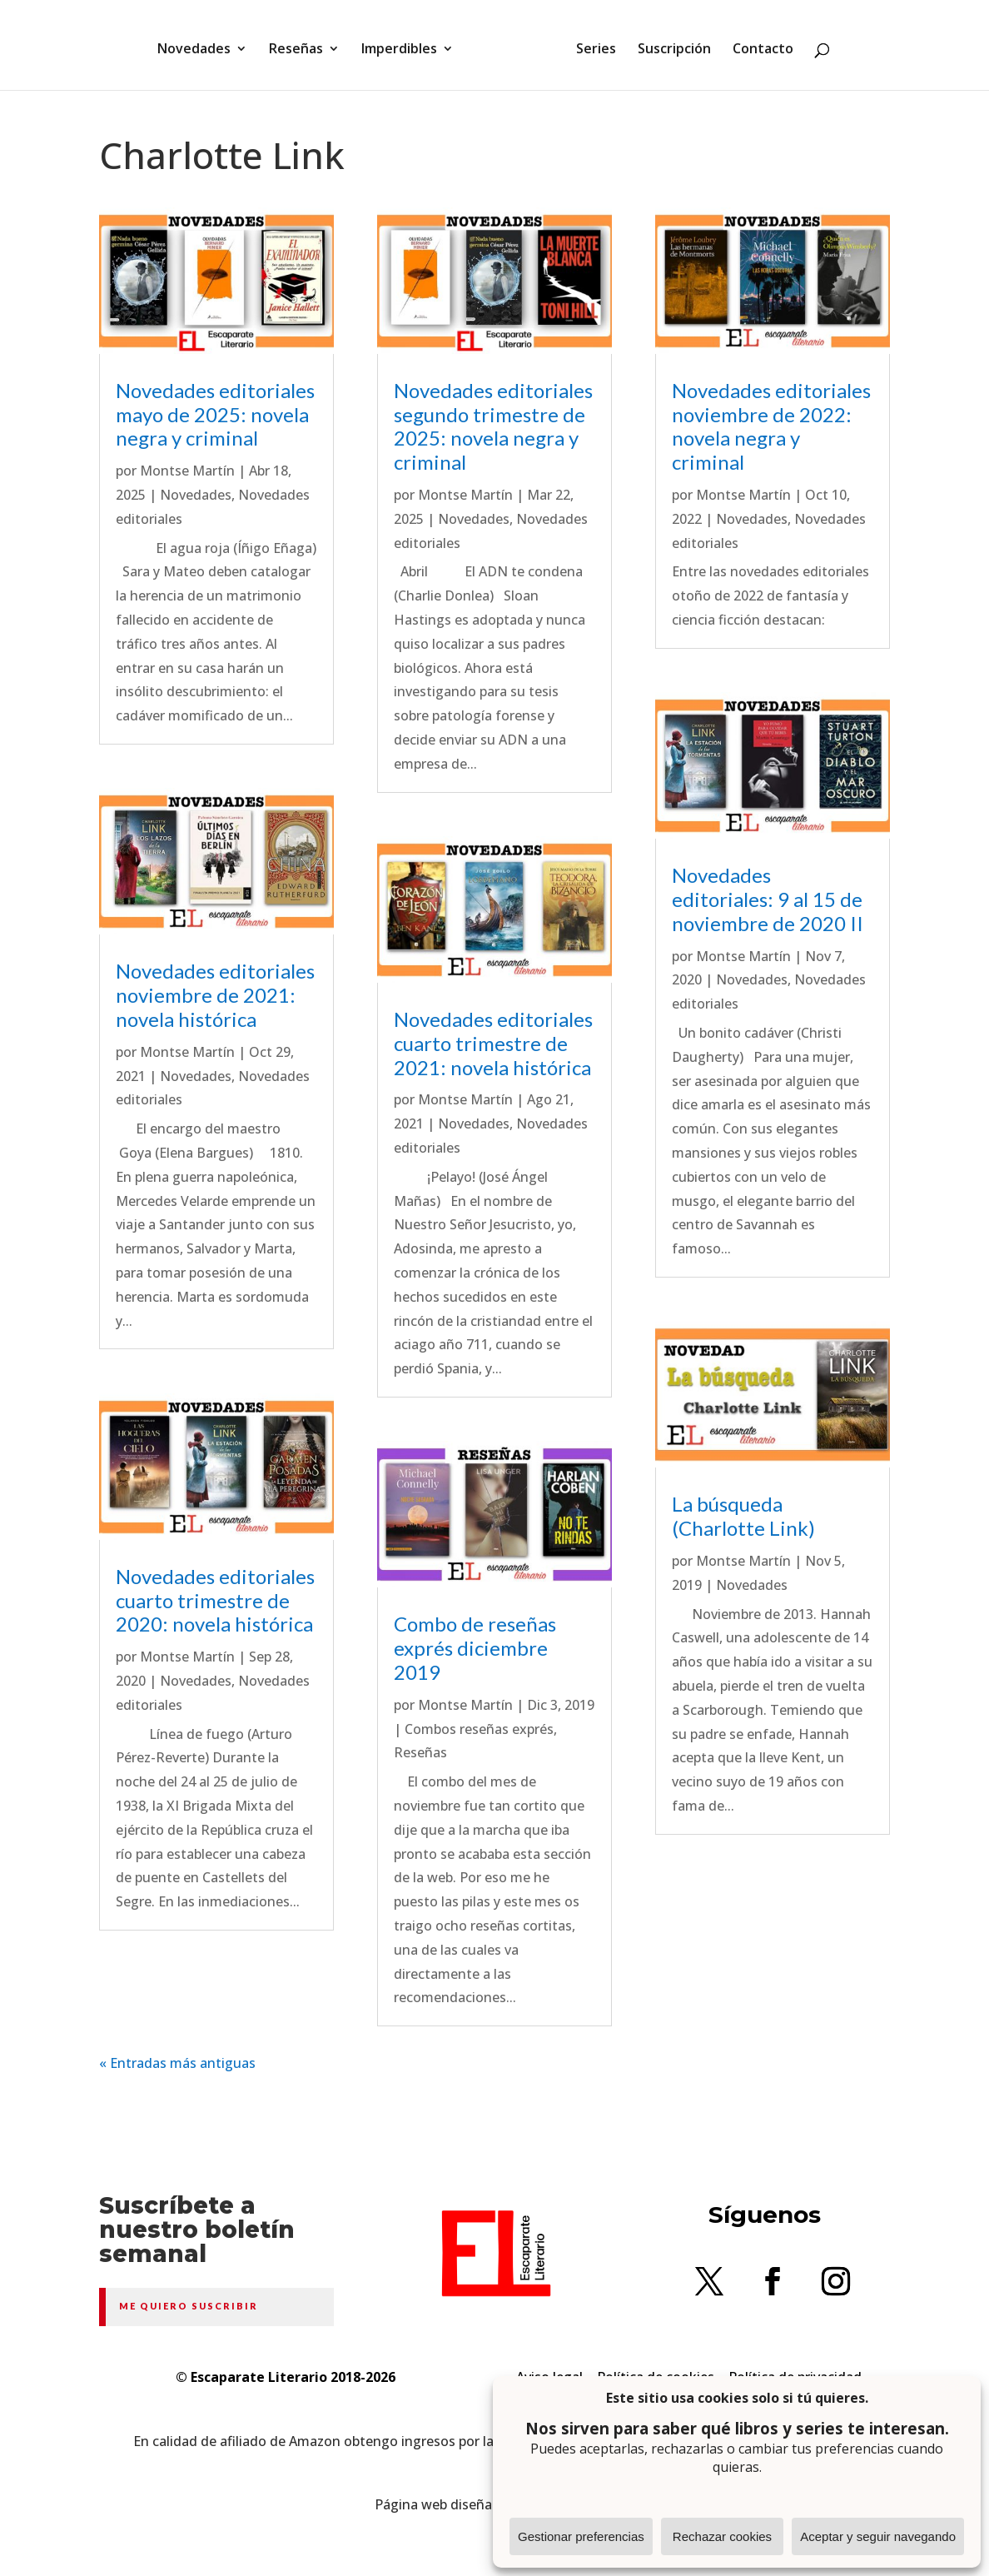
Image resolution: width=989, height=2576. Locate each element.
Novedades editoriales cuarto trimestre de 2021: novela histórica (493, 1043)
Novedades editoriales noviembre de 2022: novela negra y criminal (771, 426)
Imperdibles (405, 44)
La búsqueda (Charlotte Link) (743, 1516)
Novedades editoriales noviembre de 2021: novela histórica (215, 995)
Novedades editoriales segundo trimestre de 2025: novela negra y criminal (493, 426)
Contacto (757, 44)
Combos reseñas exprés (479, 1729)
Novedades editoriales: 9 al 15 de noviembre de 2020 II (767, 899)
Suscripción (668, 44)
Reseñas (302, 44)
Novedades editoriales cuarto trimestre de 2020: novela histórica (215, 1600)
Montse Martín (187, 470)
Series (590, 44)
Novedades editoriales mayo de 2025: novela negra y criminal (215, 414)
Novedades (199, 44)
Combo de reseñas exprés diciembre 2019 (475, 1648)
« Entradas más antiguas (177, 2063)
